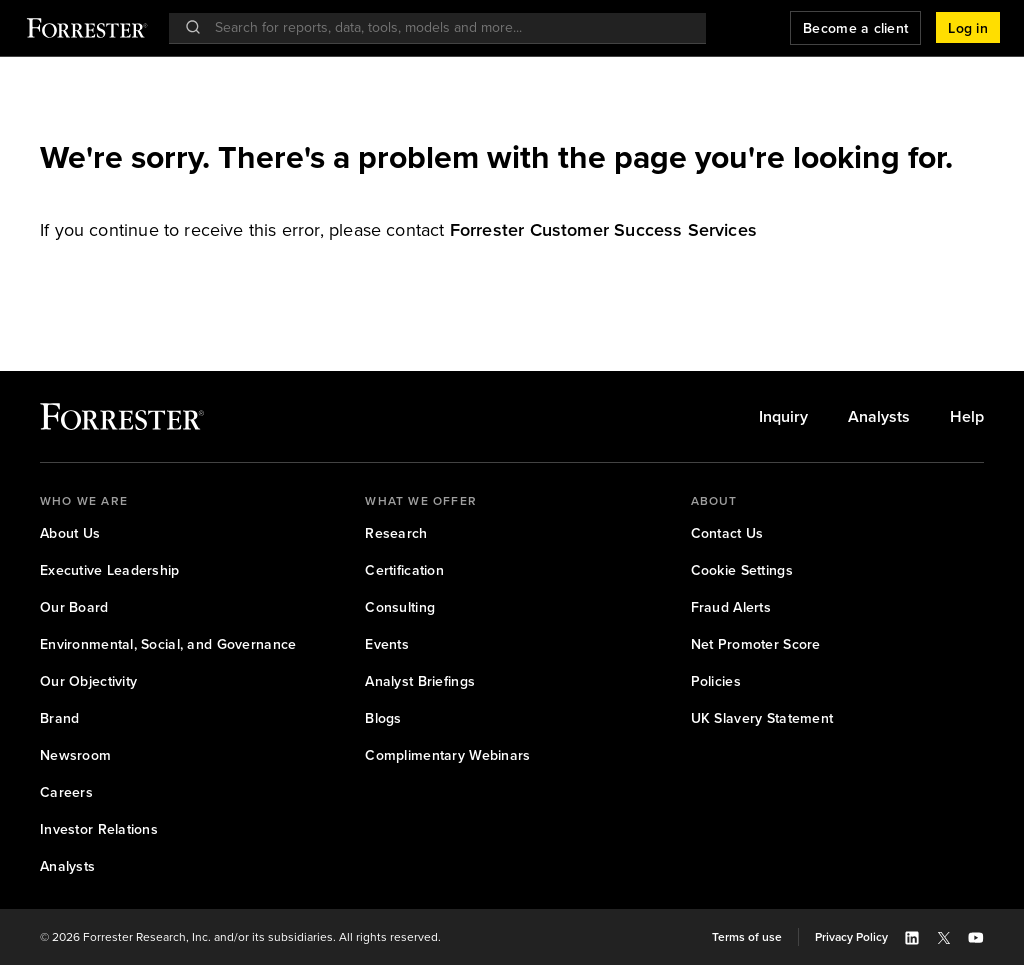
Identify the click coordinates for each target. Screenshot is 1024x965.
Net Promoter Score (756, 644)
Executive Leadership (110, 570)
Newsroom (75, 755)
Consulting (400, 607)
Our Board (74, 607)
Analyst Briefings (420, 681)
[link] (603, 230)
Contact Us (727, 533)
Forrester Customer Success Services (603, 230)
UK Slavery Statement (762, 718)
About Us (70, 533)
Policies (716, 681)
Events (387, 644)
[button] (968, 28)
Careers (66, 792)
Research (396, 533)
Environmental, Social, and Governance (168, 644)
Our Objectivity (88, 681)
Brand (59, 718)
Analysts (879, 417)
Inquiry (783, 417)
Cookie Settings (742, 570)
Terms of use (747, 937)
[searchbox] (447, 27)
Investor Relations (99, 829)
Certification (404, 570)
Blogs (383, 718)
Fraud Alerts (731, 607)
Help (967, 417)
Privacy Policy (851, 937)
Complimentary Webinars (447, 755)
